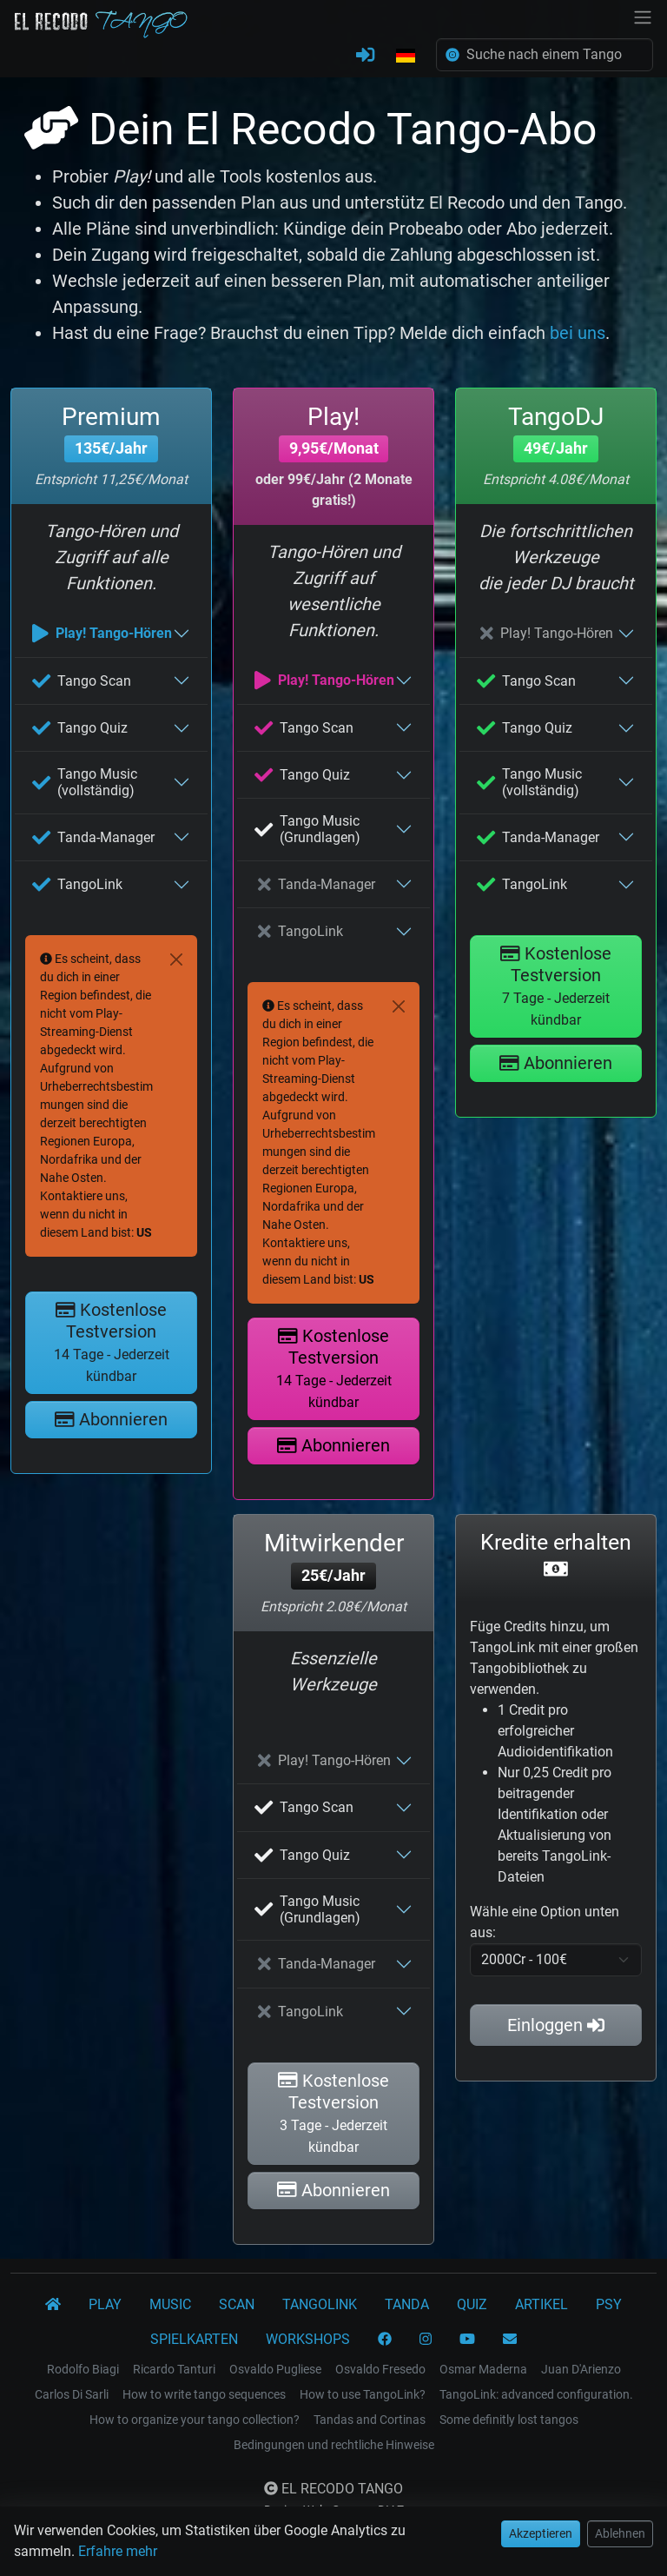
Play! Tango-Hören (102, 633)
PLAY (105, 2304)
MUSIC (170, 2304)
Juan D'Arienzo (581, 2369)
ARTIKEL (541, 2304)
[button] (405, 56)
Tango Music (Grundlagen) (307, 829)
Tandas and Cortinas (370, 2420)
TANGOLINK (319, 2304)
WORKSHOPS (308, 2339)
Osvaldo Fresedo (380, 2369)
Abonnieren (111, 1419)
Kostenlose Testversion (111, 1341)
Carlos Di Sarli (72, 2394)
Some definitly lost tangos (508, 2420)
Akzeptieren (540, 2533)
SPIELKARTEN (194, 2339)
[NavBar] (642, 15)
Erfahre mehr (117, 2551)
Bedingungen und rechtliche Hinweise (334, 2445)
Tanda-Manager (93, 837)
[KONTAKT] (510, 2339)
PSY (609, 2304)
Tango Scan (81, 681)
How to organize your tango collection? (194, 2420)
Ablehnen (620, 2533)
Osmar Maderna (483, 2369)
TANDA (407, 2304)
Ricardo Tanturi (174, 2369)
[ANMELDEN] (365, 55)
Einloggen (555, 2025)
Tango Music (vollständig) (84, 782)
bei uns (577, 332)
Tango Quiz (80, 728)
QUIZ (472, 2304)
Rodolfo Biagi (83, 2369)
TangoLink (77, 884)
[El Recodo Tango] (53, 2304)
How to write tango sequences (204, 2394)
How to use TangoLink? (363, 2394)
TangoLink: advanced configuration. (536, 2394)
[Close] (176, 959)
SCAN (236, 2304)
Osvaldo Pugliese (275, 2369)
